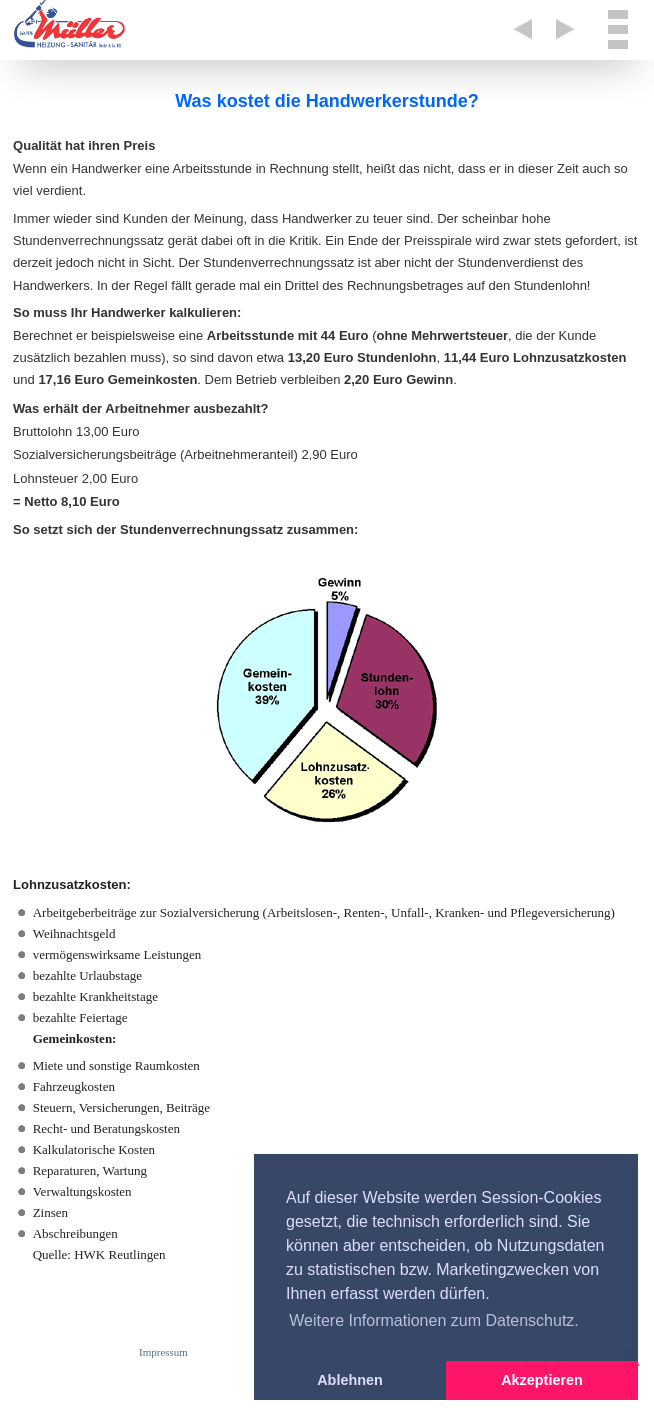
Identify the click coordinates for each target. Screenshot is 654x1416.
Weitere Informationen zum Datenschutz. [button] (434, 1320)
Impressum (163, 1352)
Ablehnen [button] (350, 1380)
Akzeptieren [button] (542, 1380)
